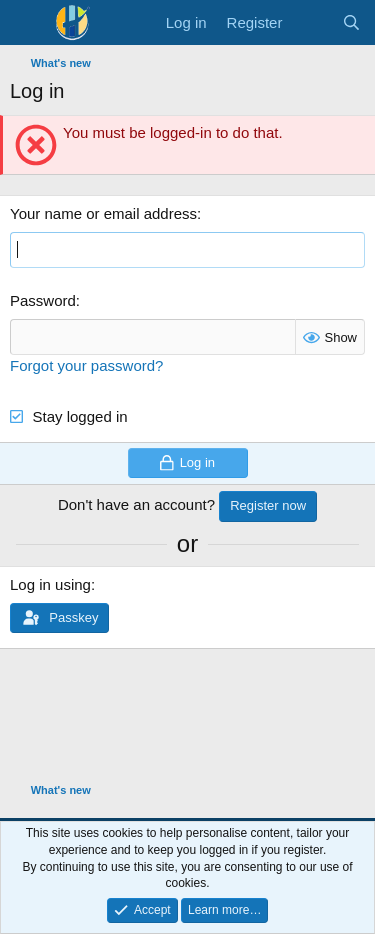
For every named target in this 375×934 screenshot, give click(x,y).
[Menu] (27, 23)
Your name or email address (103, 213)
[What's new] (311, 22)
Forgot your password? (86, 365)
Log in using (50, 584)
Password (43, 300)
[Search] (351, 22)
